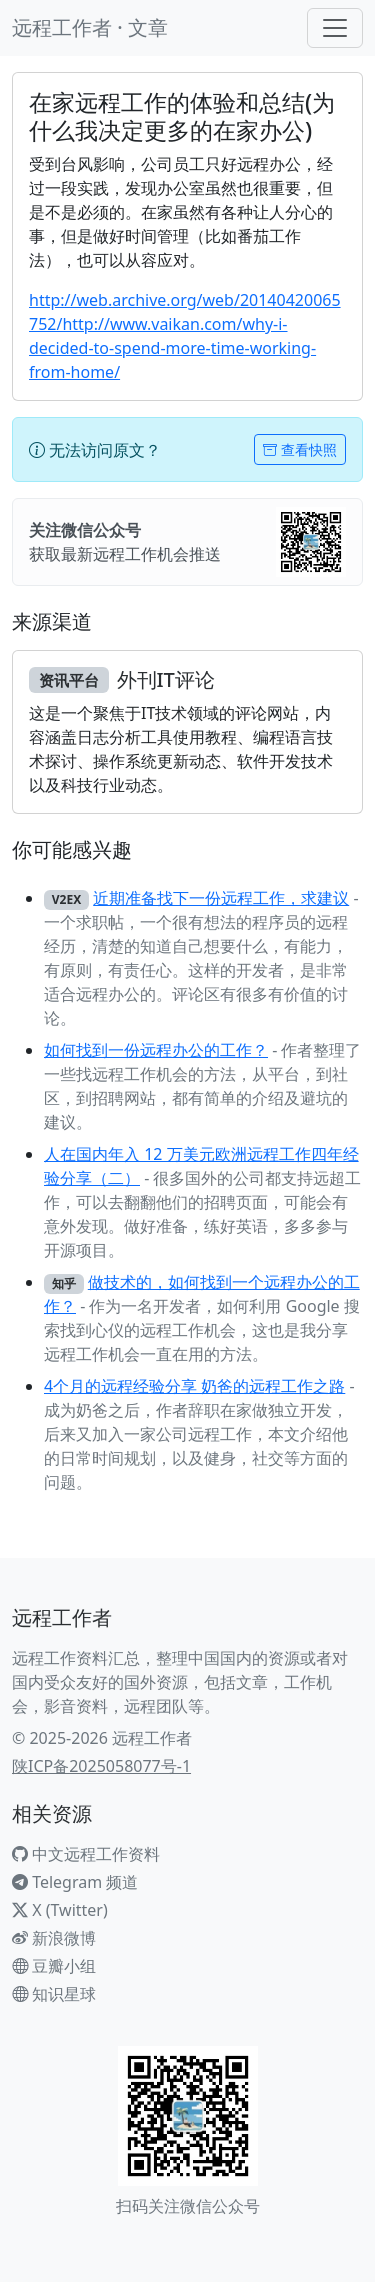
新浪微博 (54, 1938)
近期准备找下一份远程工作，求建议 (221, 898)
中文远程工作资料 (86, 1854)
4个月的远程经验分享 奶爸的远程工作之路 (194, 1386)
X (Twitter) (60, 1910)
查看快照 (300, 449)
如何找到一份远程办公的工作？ (156, 1050)
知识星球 (54, 1994)
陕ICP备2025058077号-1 (101, 1766)
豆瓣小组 (54, 1966)
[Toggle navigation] (335, 28)
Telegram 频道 (75, 1882)
